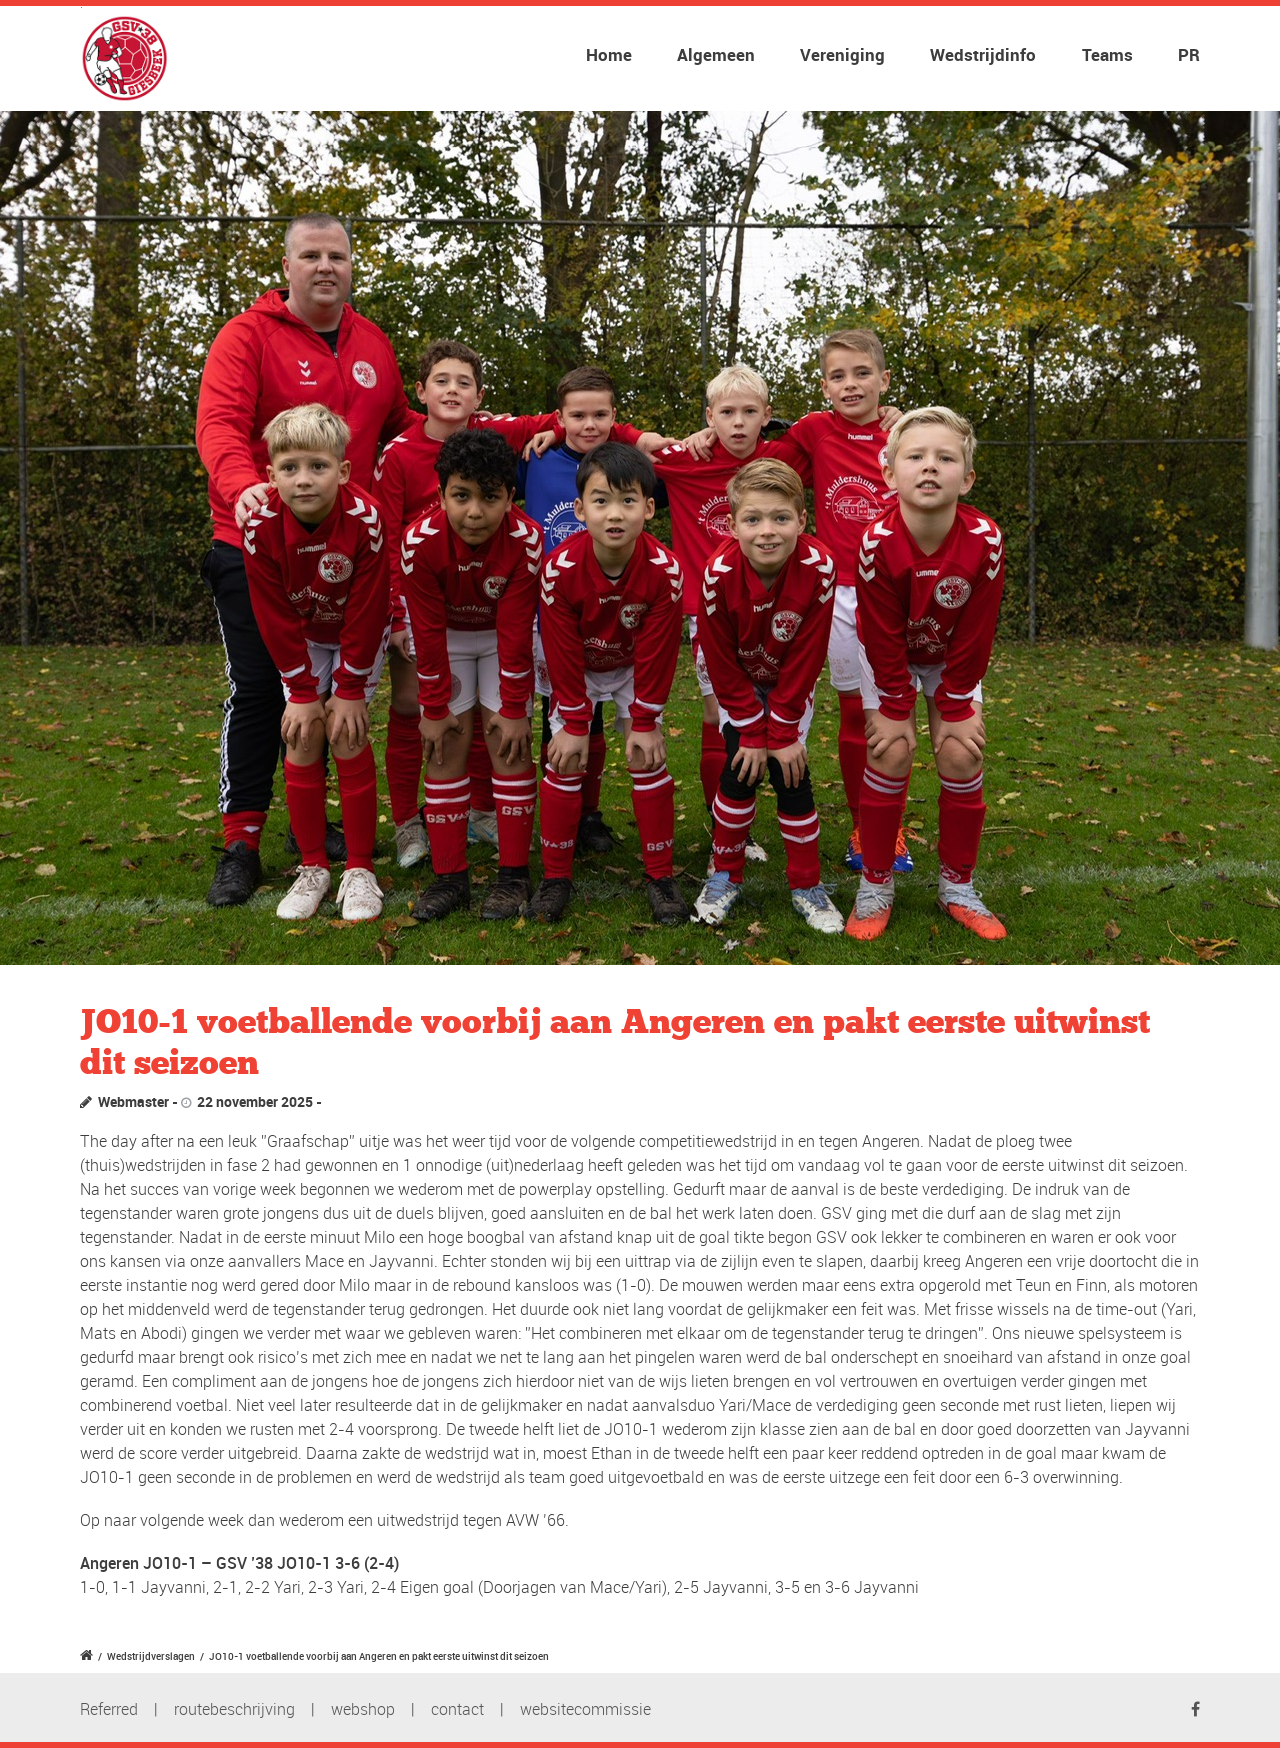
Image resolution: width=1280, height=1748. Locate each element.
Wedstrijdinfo (983, 54)
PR (1189, 54)
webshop (363, 1709)
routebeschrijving (234, 1709)
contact (457, 1709)
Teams (1107, 54)
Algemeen (716, 54)
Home (609, 54)
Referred (109, 1709)
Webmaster (133, 1101)
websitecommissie (585, 1709)
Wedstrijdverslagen (151, 1656)
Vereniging (842, 54)
